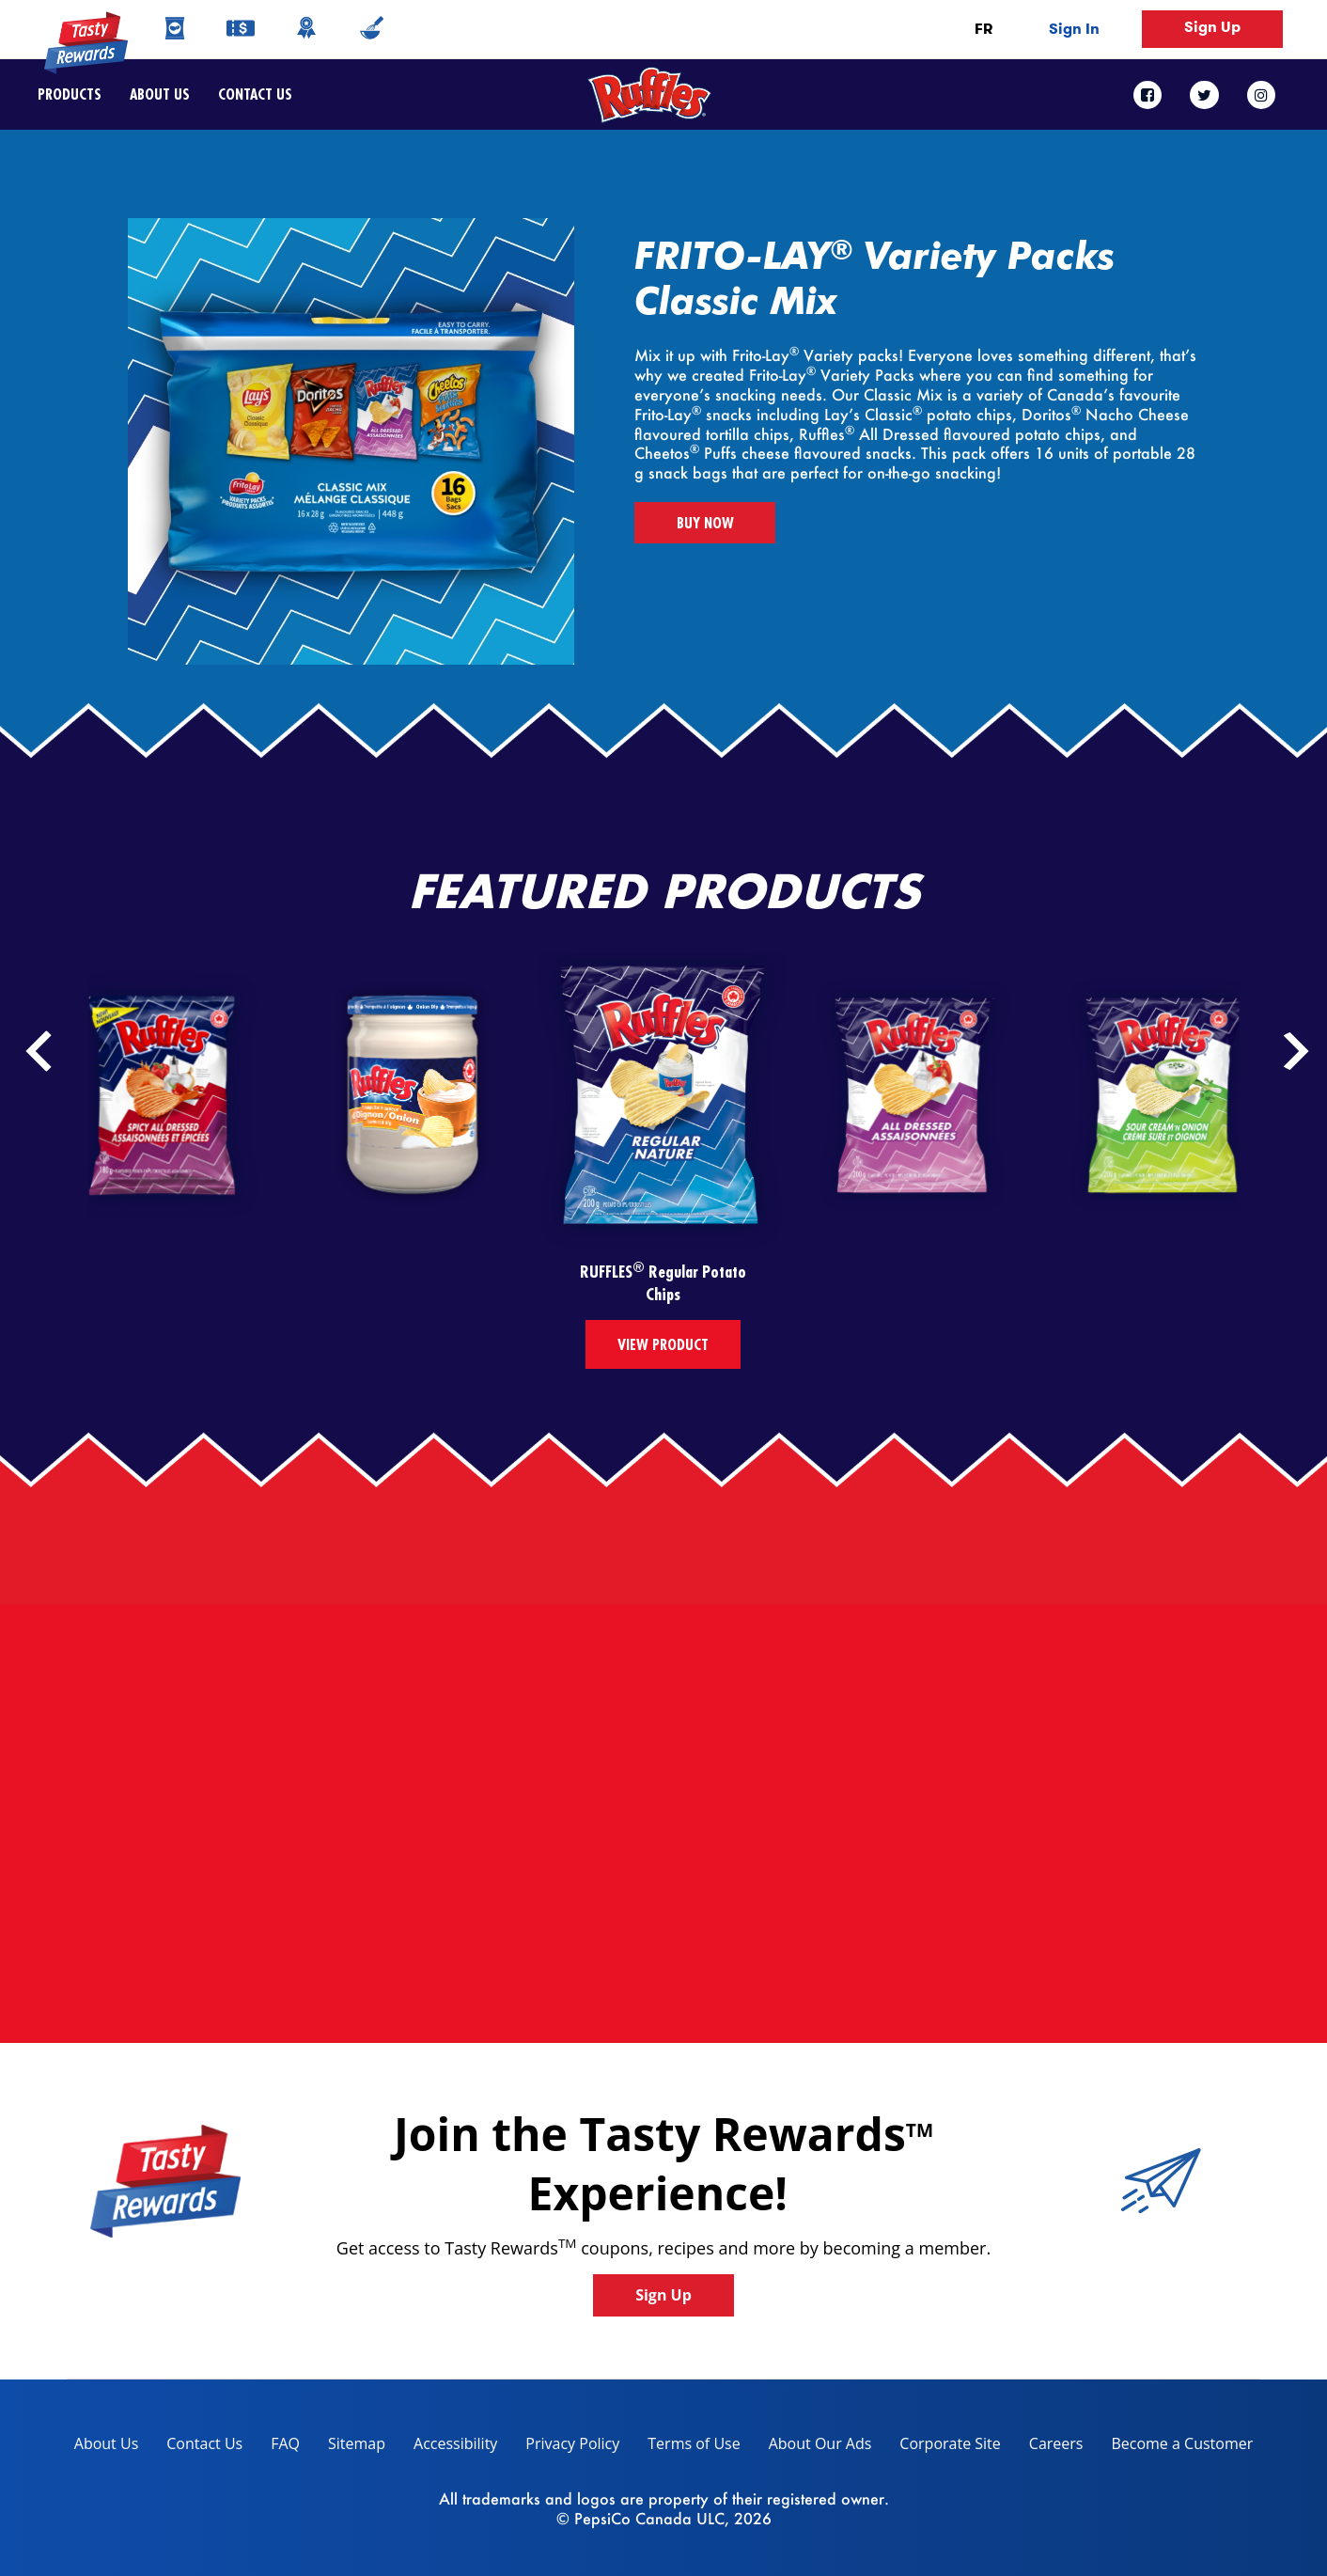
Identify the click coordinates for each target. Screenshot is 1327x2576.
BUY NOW (705, 522)
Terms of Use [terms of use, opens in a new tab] (686, 2446)
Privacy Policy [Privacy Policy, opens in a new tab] (565, 2446)
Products (69, 94)
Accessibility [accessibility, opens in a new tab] (448, 2446)
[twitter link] (1204, 95)
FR (983, 29)
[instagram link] (1261, 95)
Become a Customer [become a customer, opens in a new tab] (1175, 2446)
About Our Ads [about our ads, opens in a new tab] (813, 2446)
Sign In (1074, 29)
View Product (663, 1344)
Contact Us (248, 94)
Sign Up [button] (1212, 27)
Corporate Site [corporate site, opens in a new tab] (942, 2446)
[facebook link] (1154, 95)
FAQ (285, 2443)
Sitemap (356, 2443)
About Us (160, 94)
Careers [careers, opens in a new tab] (1049, 2446)
